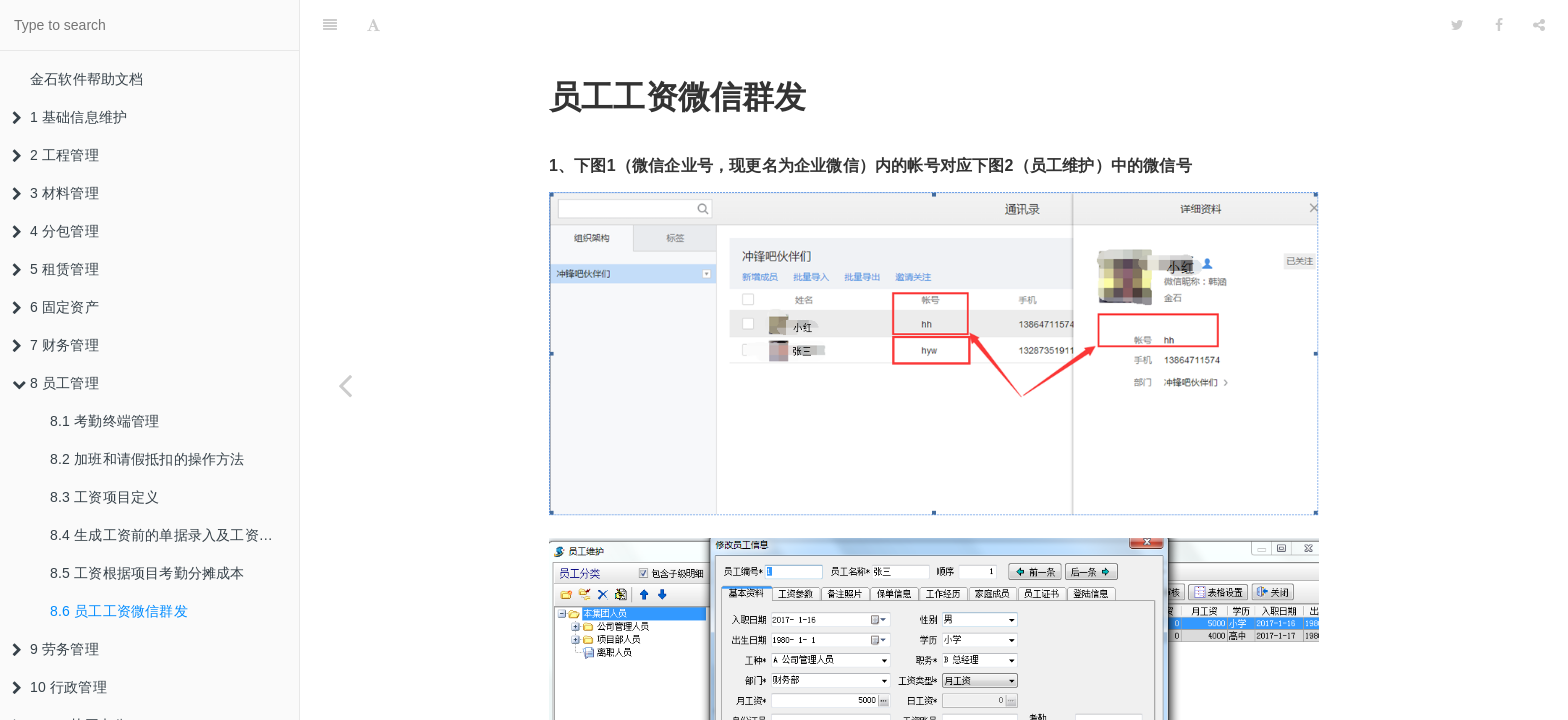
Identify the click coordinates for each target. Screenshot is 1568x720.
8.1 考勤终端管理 (104, 421)
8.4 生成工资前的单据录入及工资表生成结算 (174, 535)
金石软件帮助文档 (87, 79)
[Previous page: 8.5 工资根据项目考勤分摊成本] (345, 385)
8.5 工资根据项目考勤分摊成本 (147, 573)
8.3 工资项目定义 (104, 497)
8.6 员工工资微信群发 (119, 611)
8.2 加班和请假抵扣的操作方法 (147, 459)
